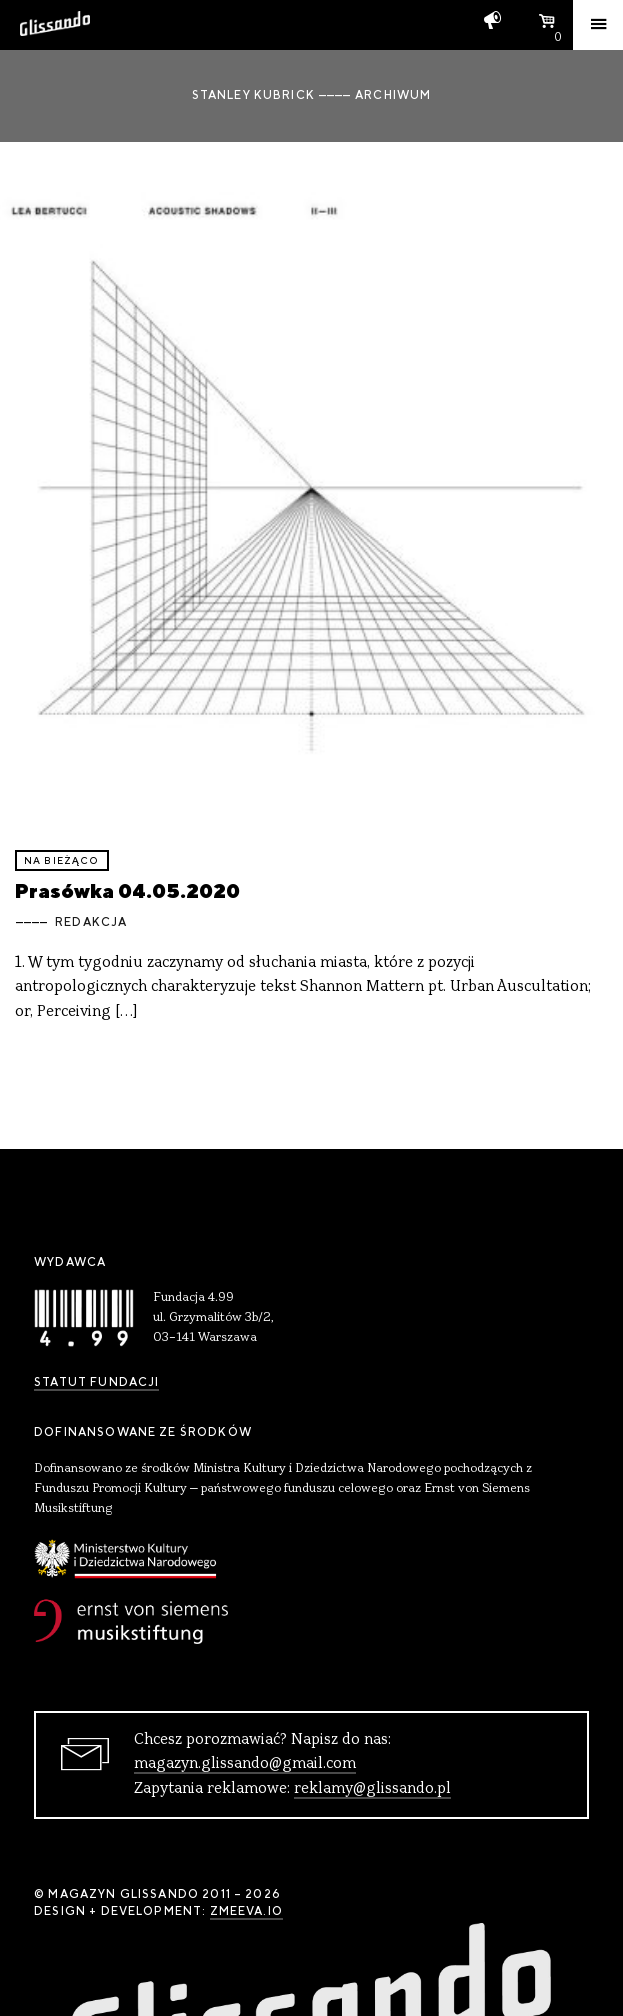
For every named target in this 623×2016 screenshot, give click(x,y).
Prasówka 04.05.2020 (127, 890)
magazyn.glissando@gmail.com (245, 1764)
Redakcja (91, 922)
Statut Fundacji (96, 1382)
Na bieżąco (62, 860)
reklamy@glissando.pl (372, 1789)
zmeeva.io (246, 1911)
